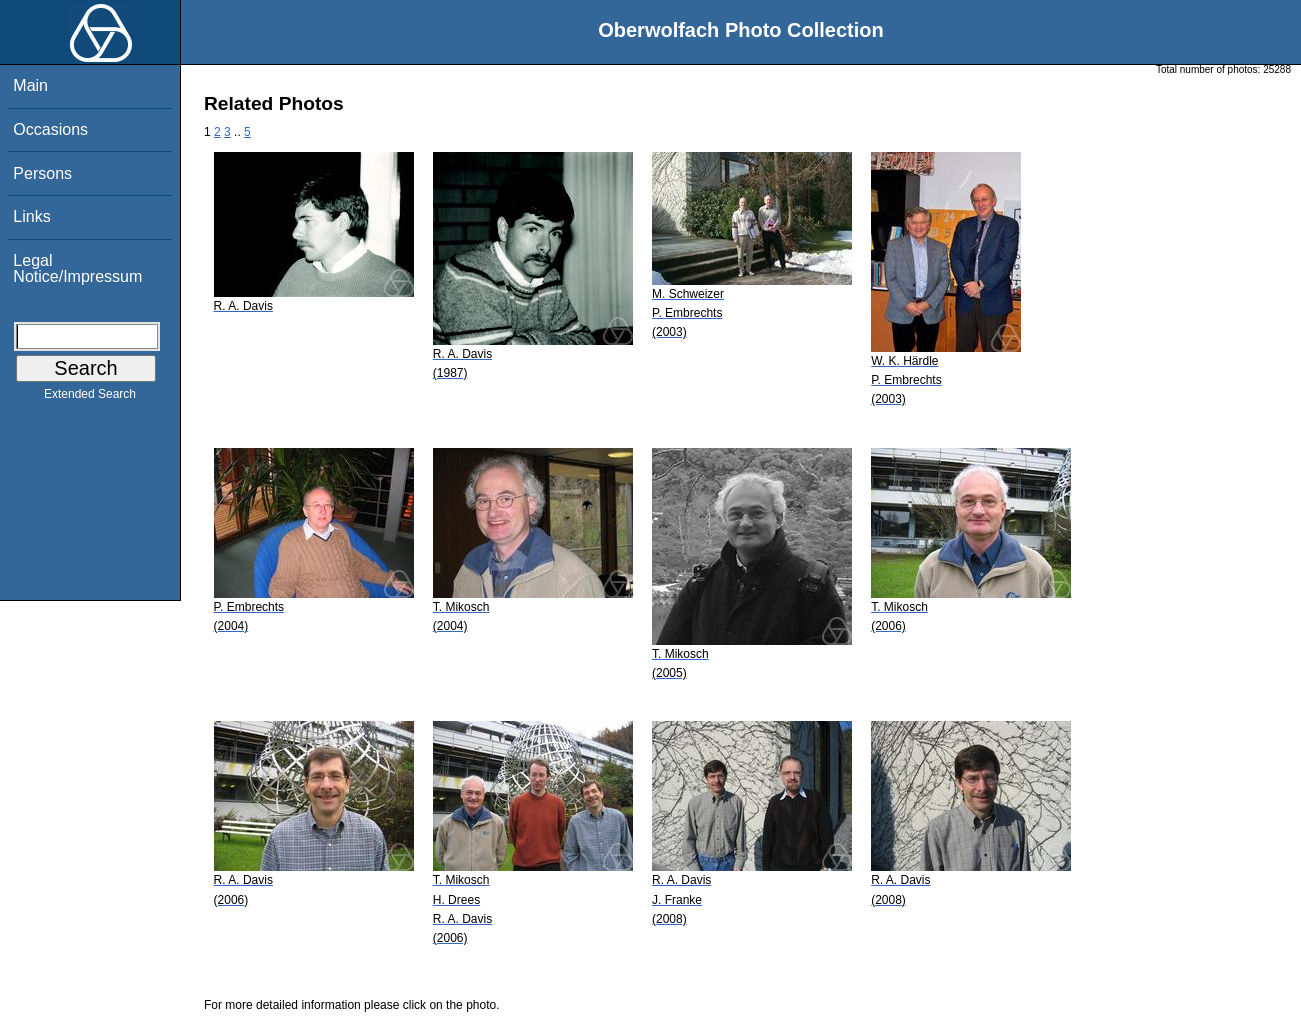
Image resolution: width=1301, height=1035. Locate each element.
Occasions (50, 129)
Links (31, 216)
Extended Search (90, 398)
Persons (42, 173)
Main (30, 85)
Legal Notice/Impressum (77, 268)
